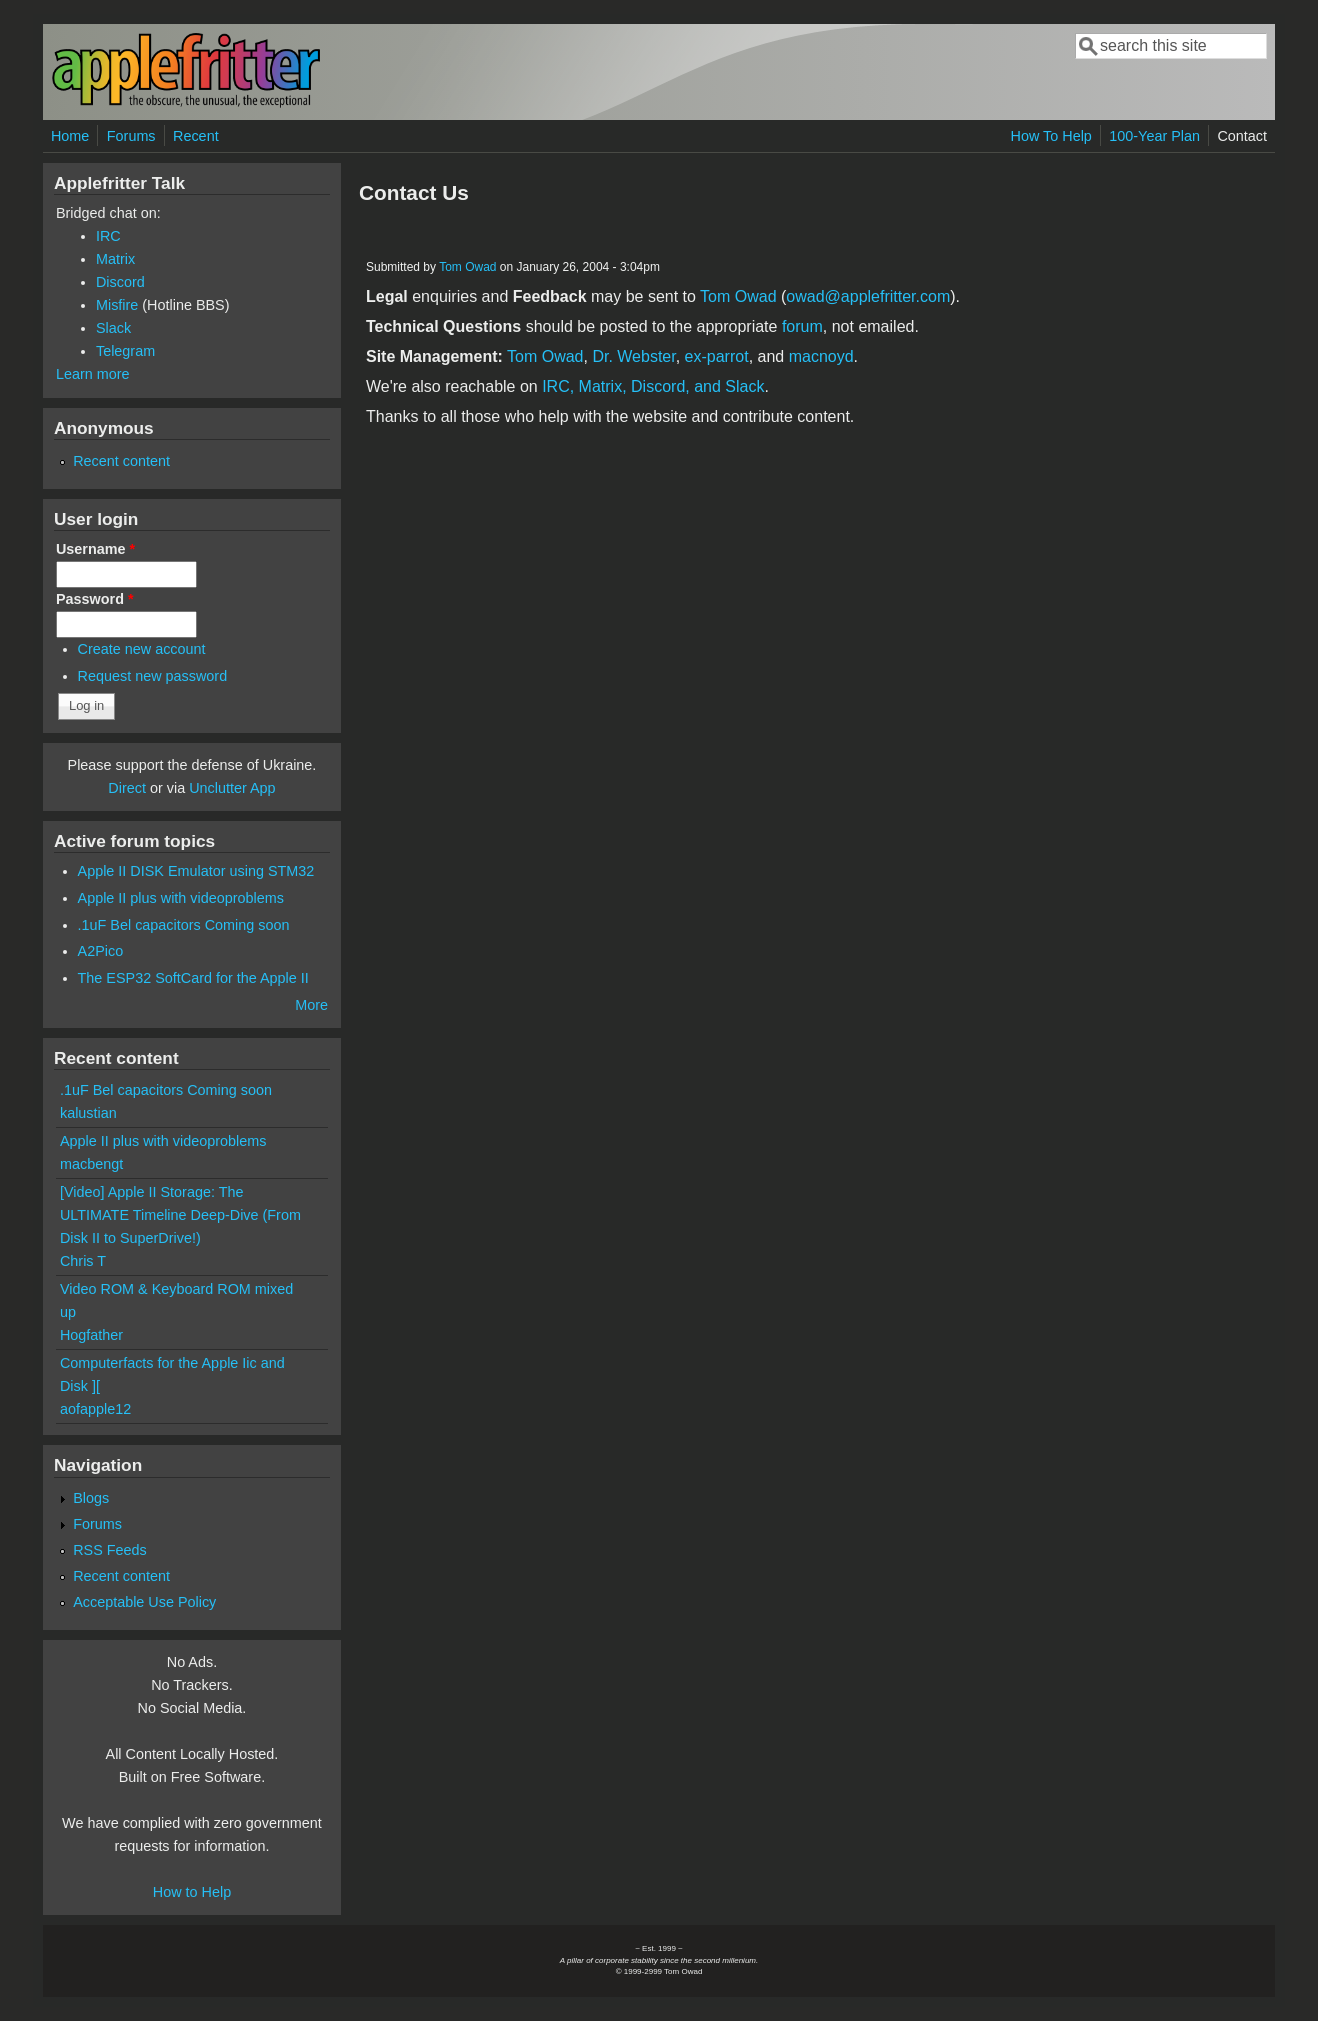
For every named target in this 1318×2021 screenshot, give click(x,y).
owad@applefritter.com (868, 296)
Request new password (153, 676)
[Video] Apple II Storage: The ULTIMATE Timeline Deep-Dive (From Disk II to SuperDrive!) (180, 1215)
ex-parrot (717, 356)
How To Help (1051, 136)
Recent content (121, 461)
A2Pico (101, 951)
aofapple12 (95, 1409)
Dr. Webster (633, 356)
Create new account (142, 649)
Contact (1242, 136)
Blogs (91, 1498)
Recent (196, 136)
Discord (120, 282)
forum (802, 326)
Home (70, 136)
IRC (108, 236)
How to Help (192, 1892)
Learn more (93, 374)
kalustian (88, 1113)
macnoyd (821, 356)
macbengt (91, 1164)
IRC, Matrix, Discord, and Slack (653, 386)
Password (95, 599)
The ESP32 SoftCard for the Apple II (193, 978)
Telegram (125, 351)
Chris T (83, 1261)
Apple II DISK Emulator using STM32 (196, 871)
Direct (127, 788)
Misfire (117, 305)
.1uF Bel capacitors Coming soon (184, 925)
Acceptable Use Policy (144, 1602)
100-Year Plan (1154, 136)
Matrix (115, 259)
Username (95, 549)
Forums (131, 136)
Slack (113, 328)
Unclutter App (232, 788)
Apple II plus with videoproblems (181, 898)
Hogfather (91, 1335)
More (311, 1005)
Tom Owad (467, 267)
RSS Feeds (110, 1550)
